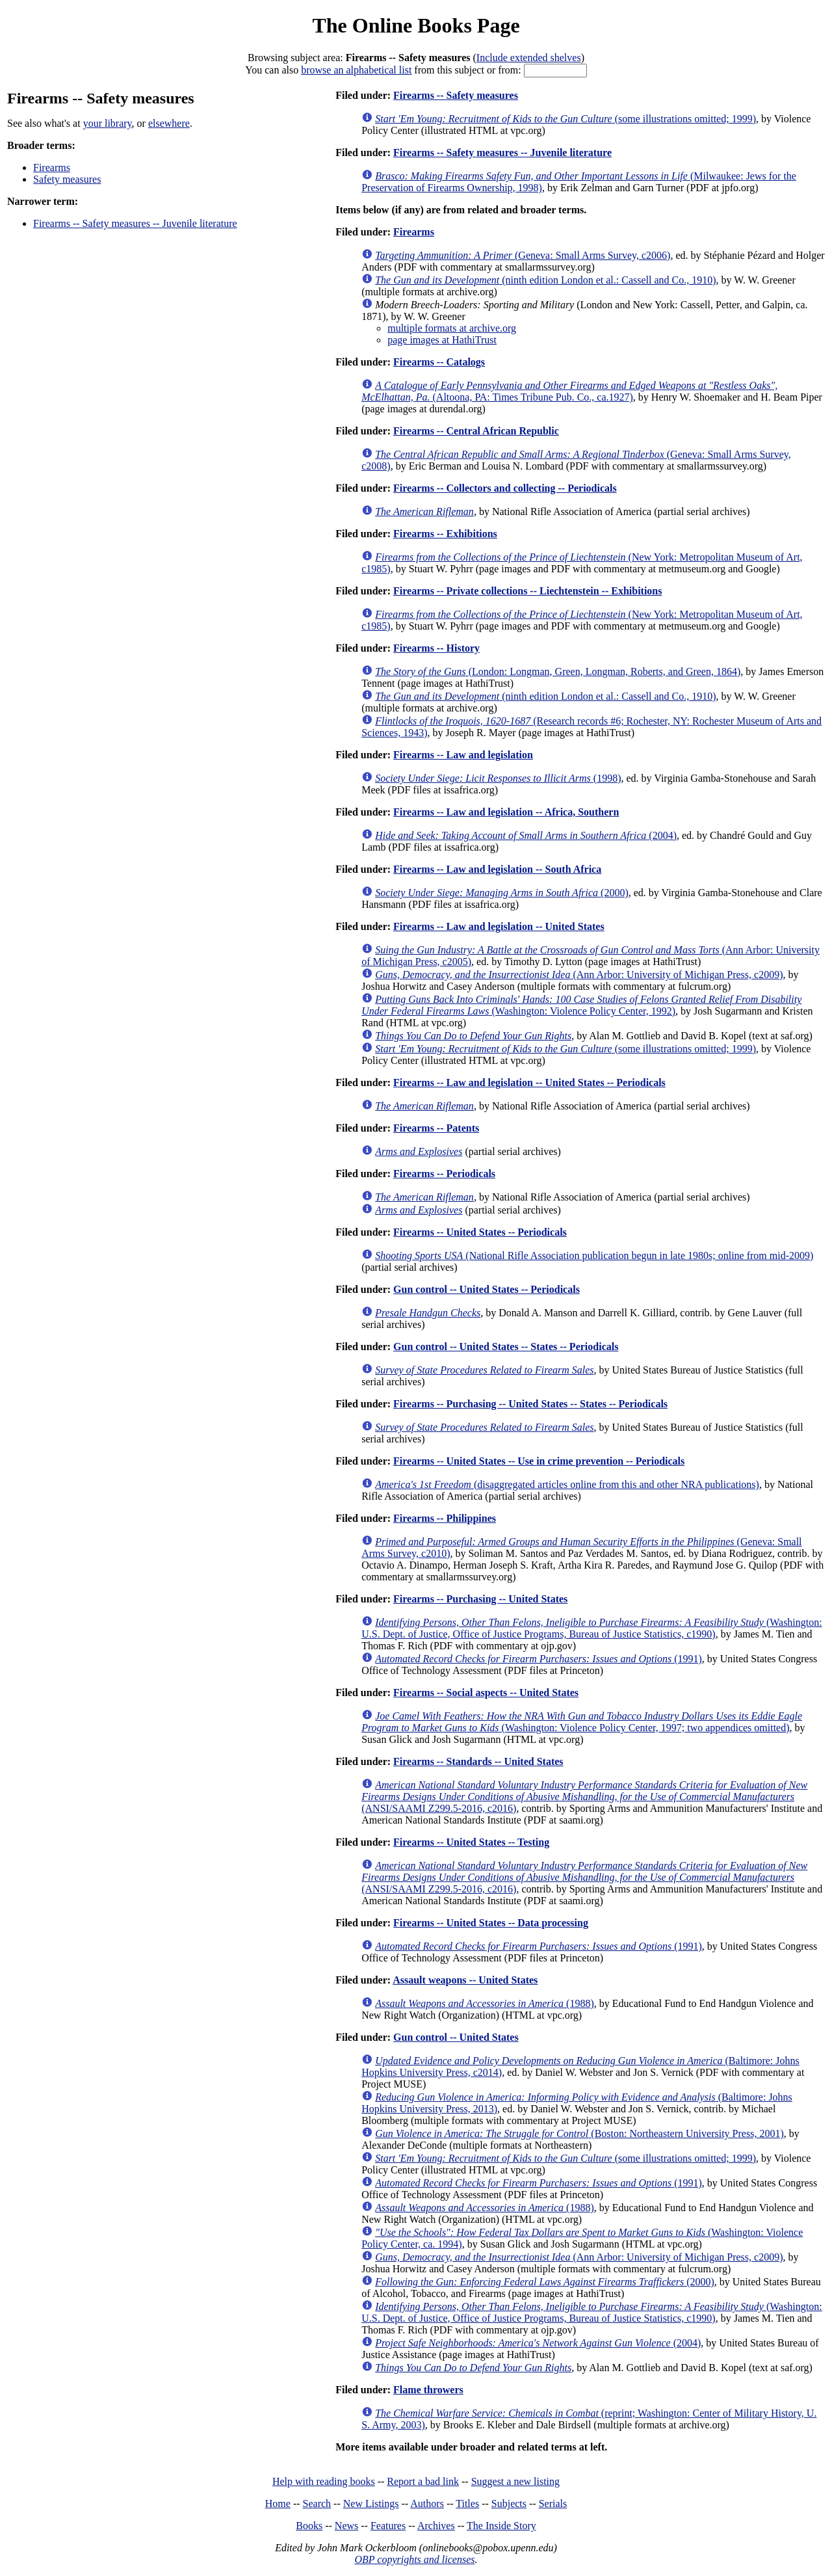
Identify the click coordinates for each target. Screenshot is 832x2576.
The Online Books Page (415, 25)
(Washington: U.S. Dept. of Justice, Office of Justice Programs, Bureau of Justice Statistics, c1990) (591, 1628)
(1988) (484, 2003)
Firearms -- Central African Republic (476, 430)
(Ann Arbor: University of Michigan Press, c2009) (579, 974)
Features (388, 2525)
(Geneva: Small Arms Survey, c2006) (522, 255)
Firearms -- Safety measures (455, 95)
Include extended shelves (528, 57)
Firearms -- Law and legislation (463, 754)
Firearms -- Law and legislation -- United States (498, 926)
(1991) (538, 1658)
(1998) (498, 778)
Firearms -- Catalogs (439, 361)
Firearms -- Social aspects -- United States (485, 1692)
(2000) (502, 892)
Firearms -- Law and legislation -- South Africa (497, 869)
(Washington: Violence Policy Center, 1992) (581, 1005)
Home (278, 2503)
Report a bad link (423, 2481)
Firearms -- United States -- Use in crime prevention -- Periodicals (538, 1461)
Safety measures (67, 179)
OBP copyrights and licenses (414, 2559)
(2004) (526, 835)
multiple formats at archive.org (451, 328)
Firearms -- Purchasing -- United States (480, 1598)
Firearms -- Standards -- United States (478, 1761)
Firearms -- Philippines (444, 1518)
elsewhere (169, 123)
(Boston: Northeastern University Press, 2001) (579, 2133)
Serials (553, 2503)
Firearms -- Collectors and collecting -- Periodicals (505, 488)
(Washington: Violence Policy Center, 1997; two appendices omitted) (581, 1721)
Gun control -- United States (456, 2037)
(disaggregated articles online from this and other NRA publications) (567, 1484)
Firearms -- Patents (436, 1128)
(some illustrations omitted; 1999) (565, 118)
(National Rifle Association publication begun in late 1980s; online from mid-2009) (594, 1255)
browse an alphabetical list (356, 69)
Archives (436, 2525)
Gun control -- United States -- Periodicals (486, 1289)
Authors (427, 2503)
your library (107, 123)
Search (317, 2503)
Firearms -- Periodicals (444, 1173)
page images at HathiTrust (442, 339)
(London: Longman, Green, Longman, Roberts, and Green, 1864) (557, 671)
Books (309, 2525)
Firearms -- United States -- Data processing (490, 1922)
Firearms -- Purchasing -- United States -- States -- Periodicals (530, 1403)
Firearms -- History (436, 648)
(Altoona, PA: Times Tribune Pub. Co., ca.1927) (569, 391)
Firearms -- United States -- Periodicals (480, 1232)
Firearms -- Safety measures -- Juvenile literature (135, 223)
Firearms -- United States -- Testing (471, 1842)
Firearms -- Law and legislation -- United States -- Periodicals (529, 1082)
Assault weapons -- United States (465, 1979)
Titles (467, 2503)
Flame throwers (428, 2389)
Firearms (51, 167)
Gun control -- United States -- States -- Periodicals (505, 1346)
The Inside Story (501, 2525)
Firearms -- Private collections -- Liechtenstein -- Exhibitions (527, 590)
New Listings (371, 2503)
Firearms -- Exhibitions (445, 533)
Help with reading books (323, 2481)
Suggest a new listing (515, 2481)
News (346, 2525)
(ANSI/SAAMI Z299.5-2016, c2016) (584, 1796)
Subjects (508, 2503)
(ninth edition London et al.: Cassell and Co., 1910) (545, 279)
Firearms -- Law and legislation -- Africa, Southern (506, 811)
